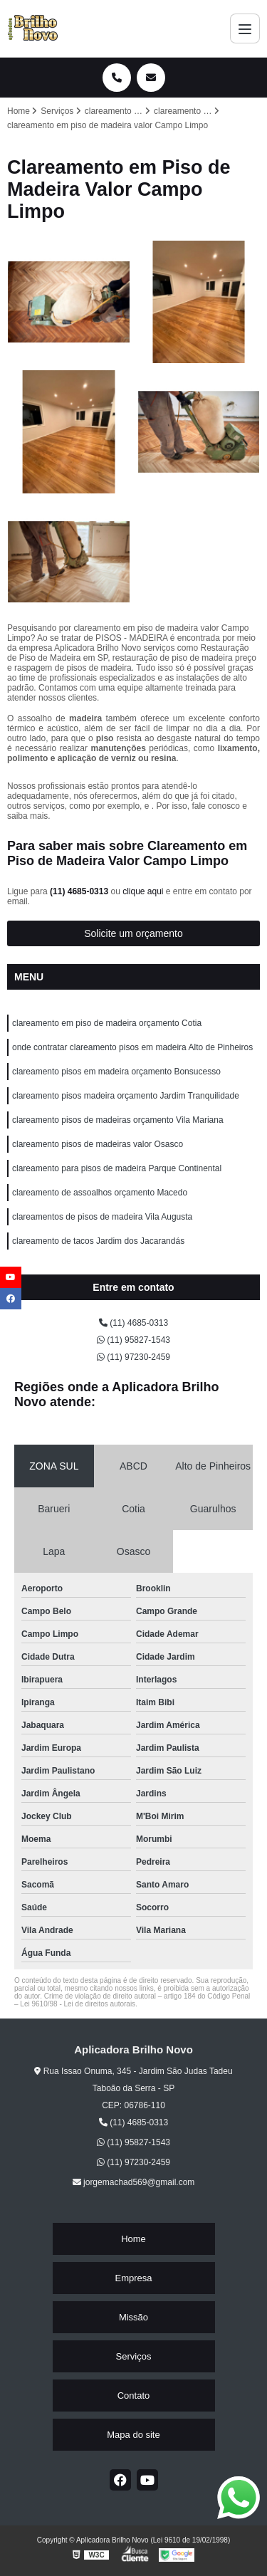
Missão (133, 2317)
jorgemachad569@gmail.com (134, 2182)
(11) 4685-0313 (80, 891)
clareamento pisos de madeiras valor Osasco (97, 1144)
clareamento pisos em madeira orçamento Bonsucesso (116, 1072)
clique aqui (142, 891)
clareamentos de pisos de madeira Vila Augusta (102, 1217)
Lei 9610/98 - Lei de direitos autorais (77, 2004)
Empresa (133, 2278)
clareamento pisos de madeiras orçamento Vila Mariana (118, 1120)
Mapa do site (133, 2434)
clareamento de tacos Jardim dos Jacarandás (98, 1241)
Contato (133, 2395)
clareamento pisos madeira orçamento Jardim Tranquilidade (125, 1096)
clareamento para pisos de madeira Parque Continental (116, 1168)
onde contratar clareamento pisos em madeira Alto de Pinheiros (132, 1047)
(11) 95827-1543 (133, 1340)
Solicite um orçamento (133, 933)
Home (133, 2239)
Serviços (134, 2356)
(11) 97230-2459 (133, 1357)
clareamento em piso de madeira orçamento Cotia (106, 1023)
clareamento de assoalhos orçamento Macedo (99, 1193)
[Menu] (245, 28)
